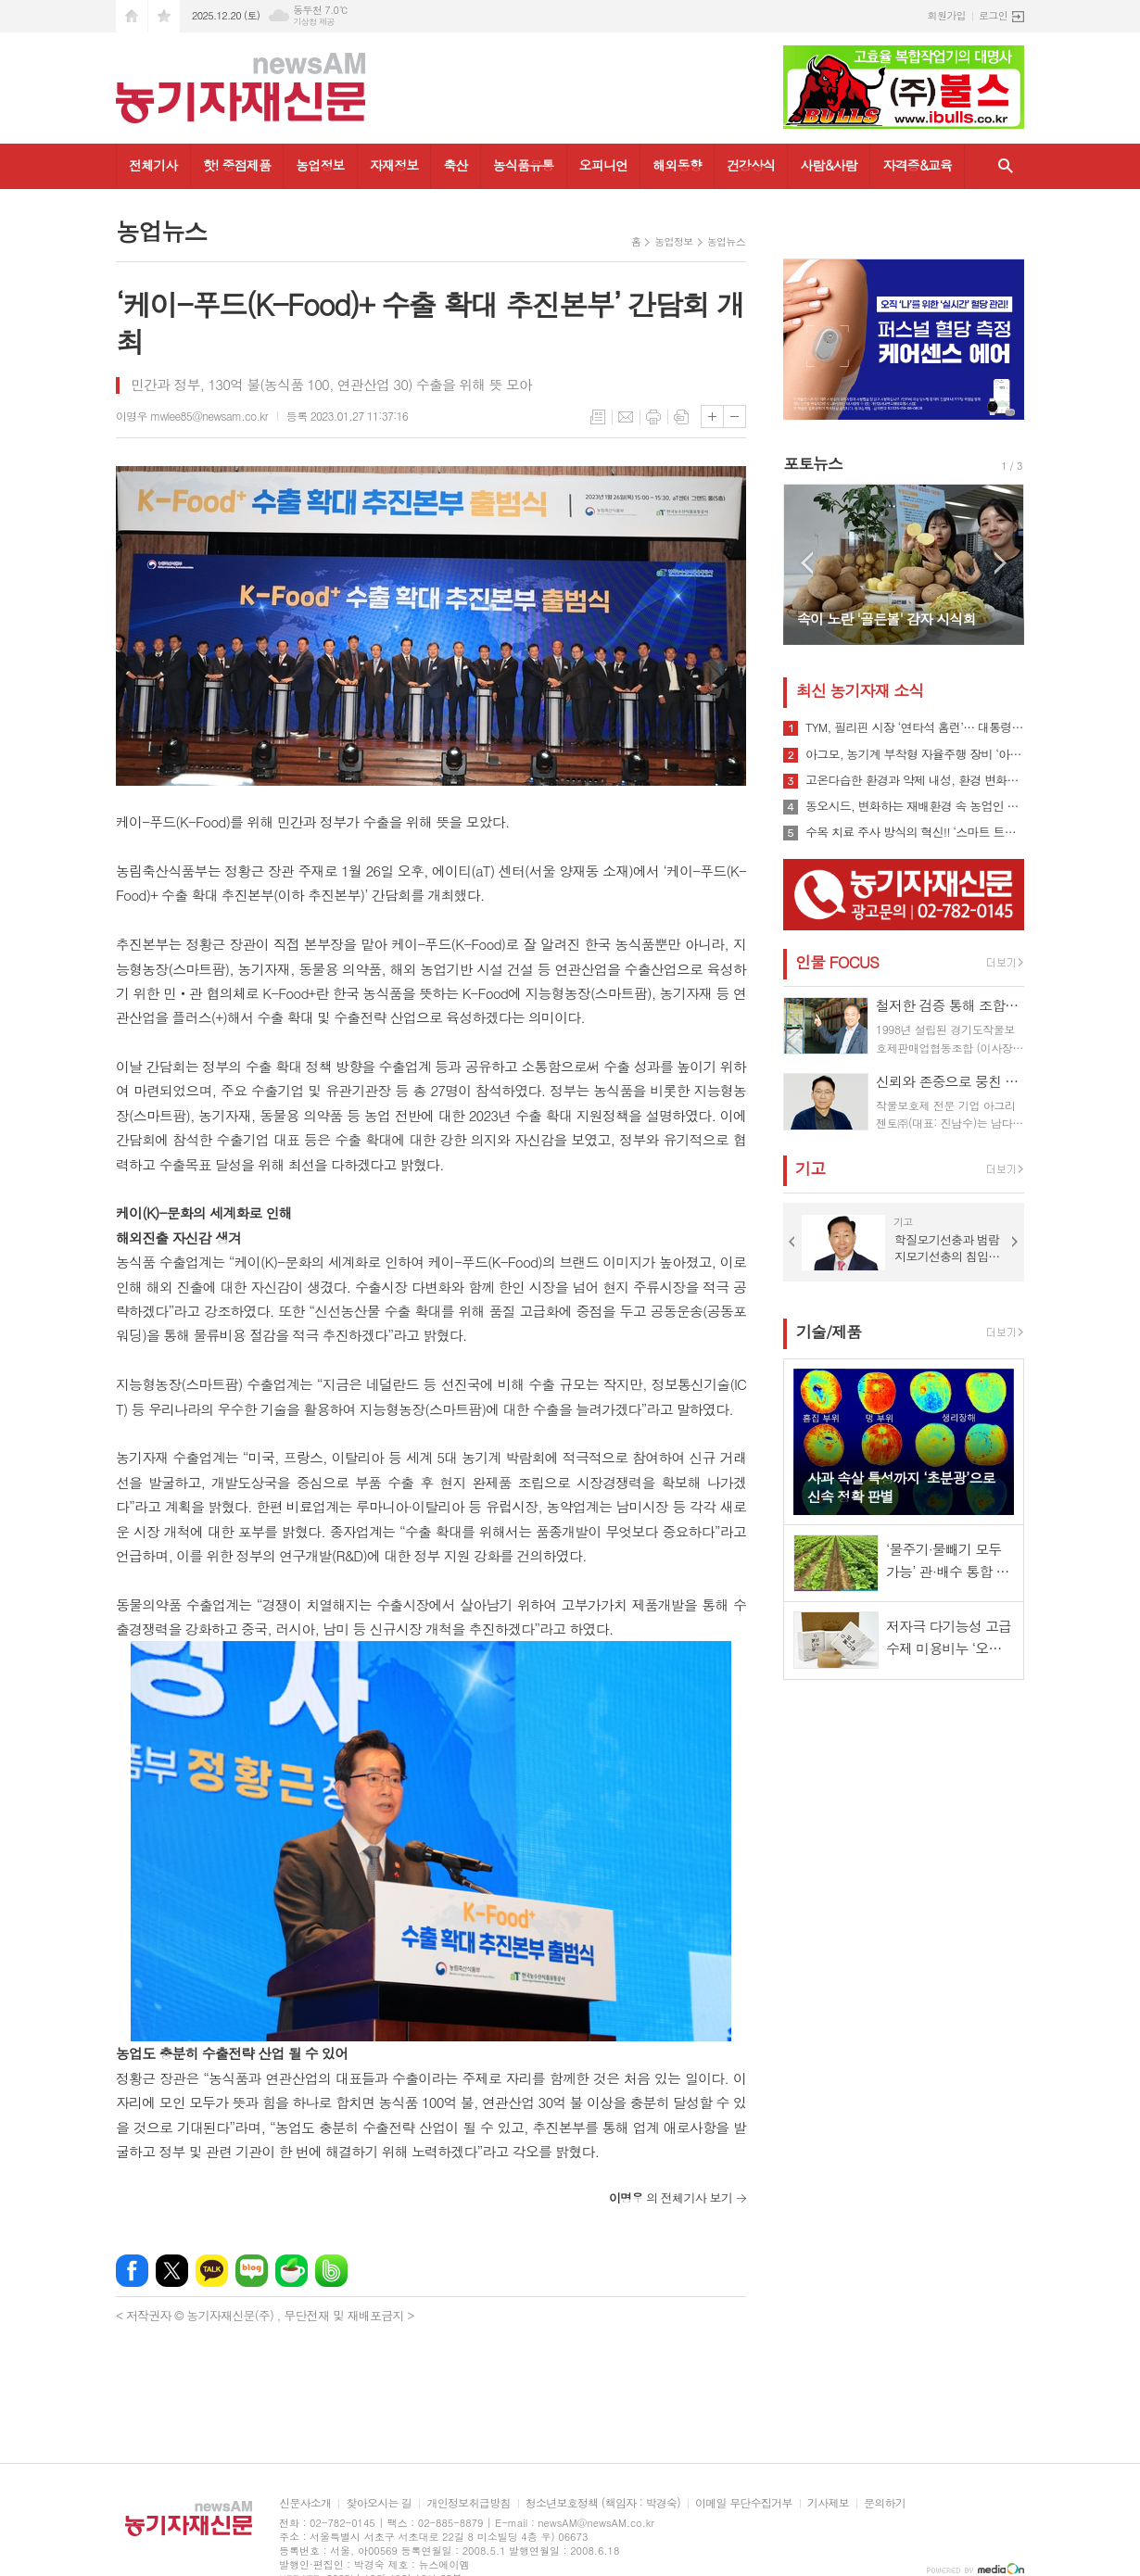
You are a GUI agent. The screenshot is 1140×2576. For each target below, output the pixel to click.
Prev (807, 563)
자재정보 (394, 165)
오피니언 (603, 165)
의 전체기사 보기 (670, 2197)
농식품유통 (523, 165)
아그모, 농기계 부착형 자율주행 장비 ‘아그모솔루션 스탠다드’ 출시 (914, 754)
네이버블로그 (251, 2270)
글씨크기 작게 (734, 416)
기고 (810, 1168)
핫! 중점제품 (237, 165)
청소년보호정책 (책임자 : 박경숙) (603, 2503)
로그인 (993, 15)
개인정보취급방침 (468, 2503)
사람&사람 (828, 165)
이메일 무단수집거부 (743, 2503)
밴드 (331, 2270)
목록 (598, 417)
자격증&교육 (917, 165)
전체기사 (153, 165)
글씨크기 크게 (712, 416)
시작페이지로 (131, 16)
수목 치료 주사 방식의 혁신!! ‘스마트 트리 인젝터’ (914, 832)
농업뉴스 (726, 241)
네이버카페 (291, 2270)
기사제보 (828, 2503)
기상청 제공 (314, 22)
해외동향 (677, 165)
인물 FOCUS (837, 962)
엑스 (172, 2270)
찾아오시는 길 (379, 2503)
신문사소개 (305, 2503)
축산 (455, 165)
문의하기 (885, 2503)
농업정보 (320, 165)
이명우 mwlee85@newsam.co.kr (192, 415)
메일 (625, 417)
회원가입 (947, 15)
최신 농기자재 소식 (859, 690)
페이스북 (132, 2270)
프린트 (653, 417)
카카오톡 (212, 2270)
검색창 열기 (1005, 166)
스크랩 (681, 417)
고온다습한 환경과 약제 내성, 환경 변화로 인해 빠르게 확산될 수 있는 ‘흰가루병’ (914, 780)
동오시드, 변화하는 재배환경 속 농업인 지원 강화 (914, 806)
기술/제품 (828, 1331)
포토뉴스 (812, 463)
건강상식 (751, 165)
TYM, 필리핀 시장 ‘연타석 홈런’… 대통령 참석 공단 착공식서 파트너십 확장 (914, 727)
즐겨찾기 (164, 16)
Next (1000, 563)
